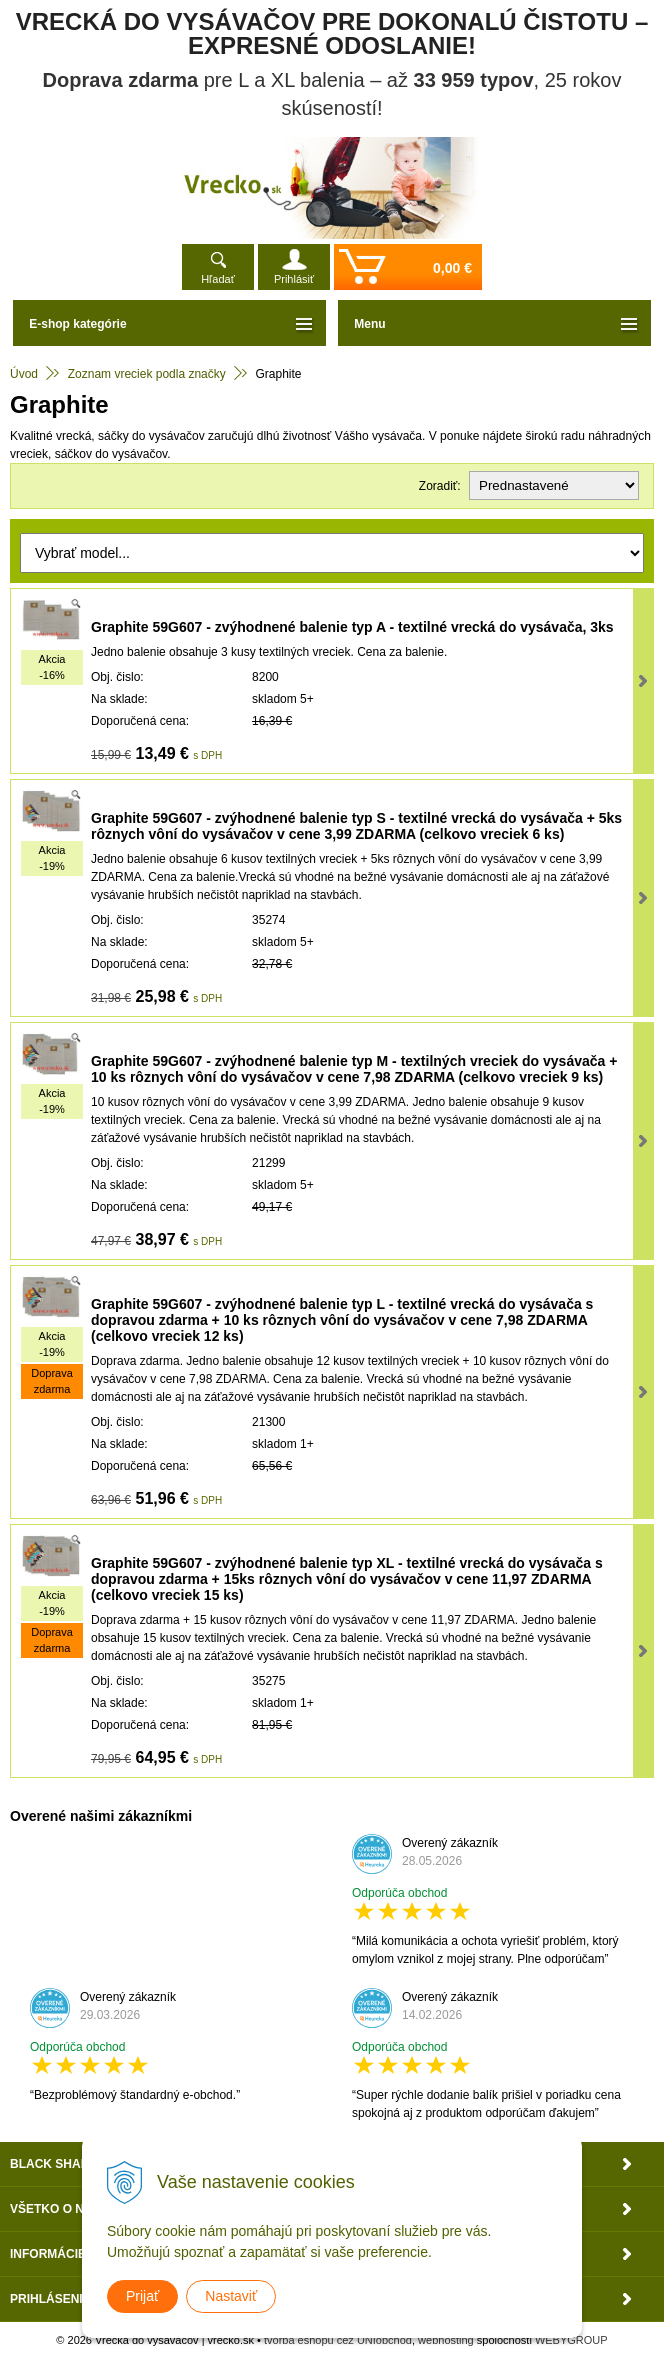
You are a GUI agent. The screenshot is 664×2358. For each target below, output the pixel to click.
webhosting (446, 2340)
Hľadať (218, 279)
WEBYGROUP (571, 2340)
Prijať (142, 2296)
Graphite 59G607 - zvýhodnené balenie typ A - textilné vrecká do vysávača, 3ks (352, 627)
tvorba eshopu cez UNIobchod (338, 2340)
